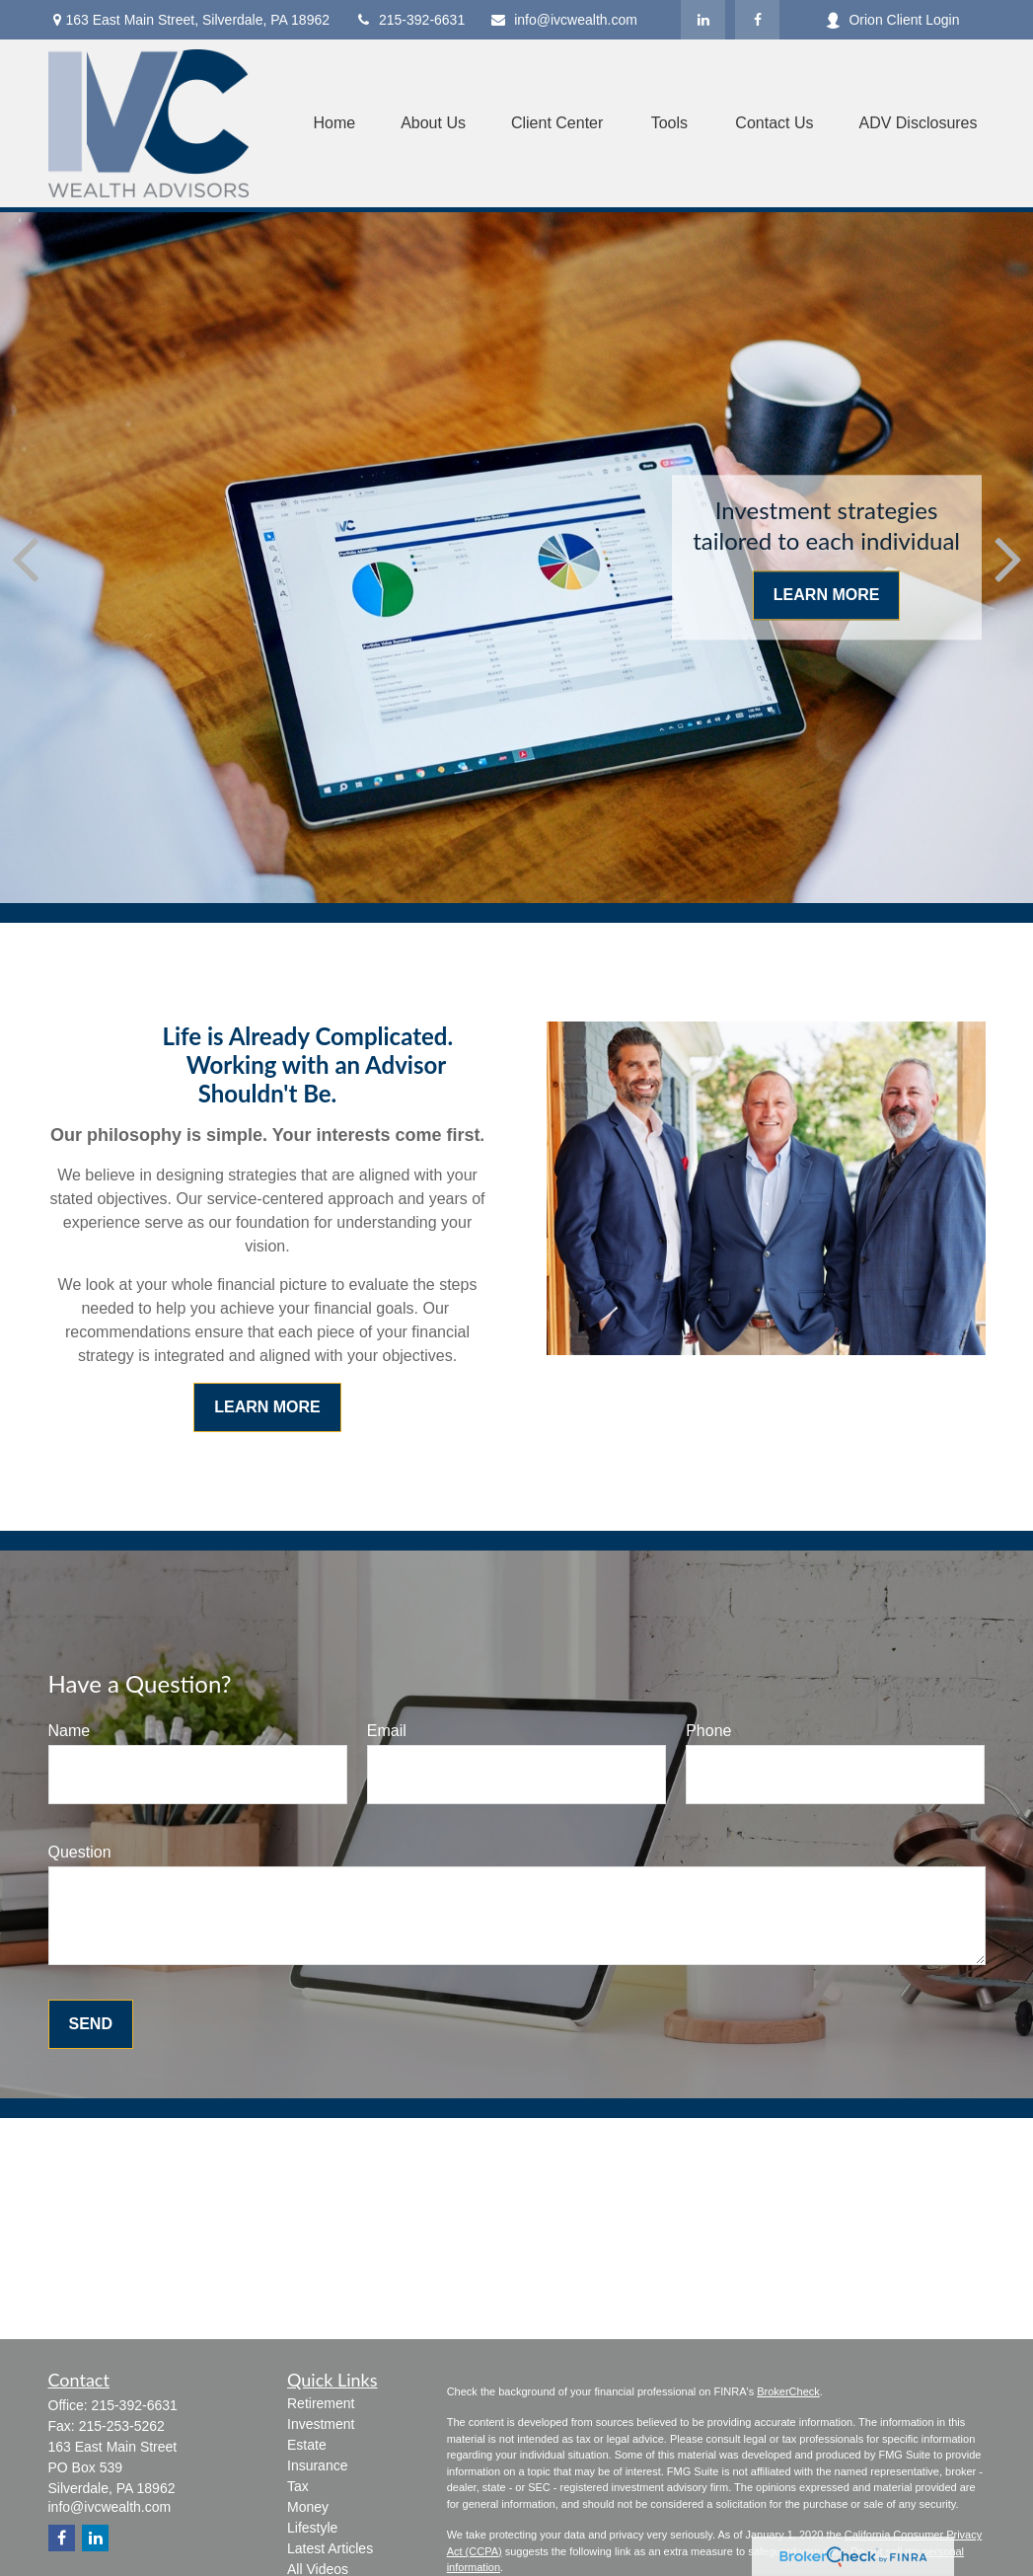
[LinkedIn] (703, 19)
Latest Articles (330, 2548)
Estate (307, 2445)
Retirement (320, 2403)
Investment (320, 2424)
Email (386, 1730)
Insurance (317, 2465)
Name (69, 1730)
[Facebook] (757, 19)
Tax (298, 2486)
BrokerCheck (788, 2391)
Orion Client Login (892, 20)
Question (79, 1852)
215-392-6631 (409, 20)
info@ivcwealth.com (563, 20)
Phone (708, 1730)
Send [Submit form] (90, 2023)
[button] (334, 124)
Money (308, 2507)
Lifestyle (312, 2528)
